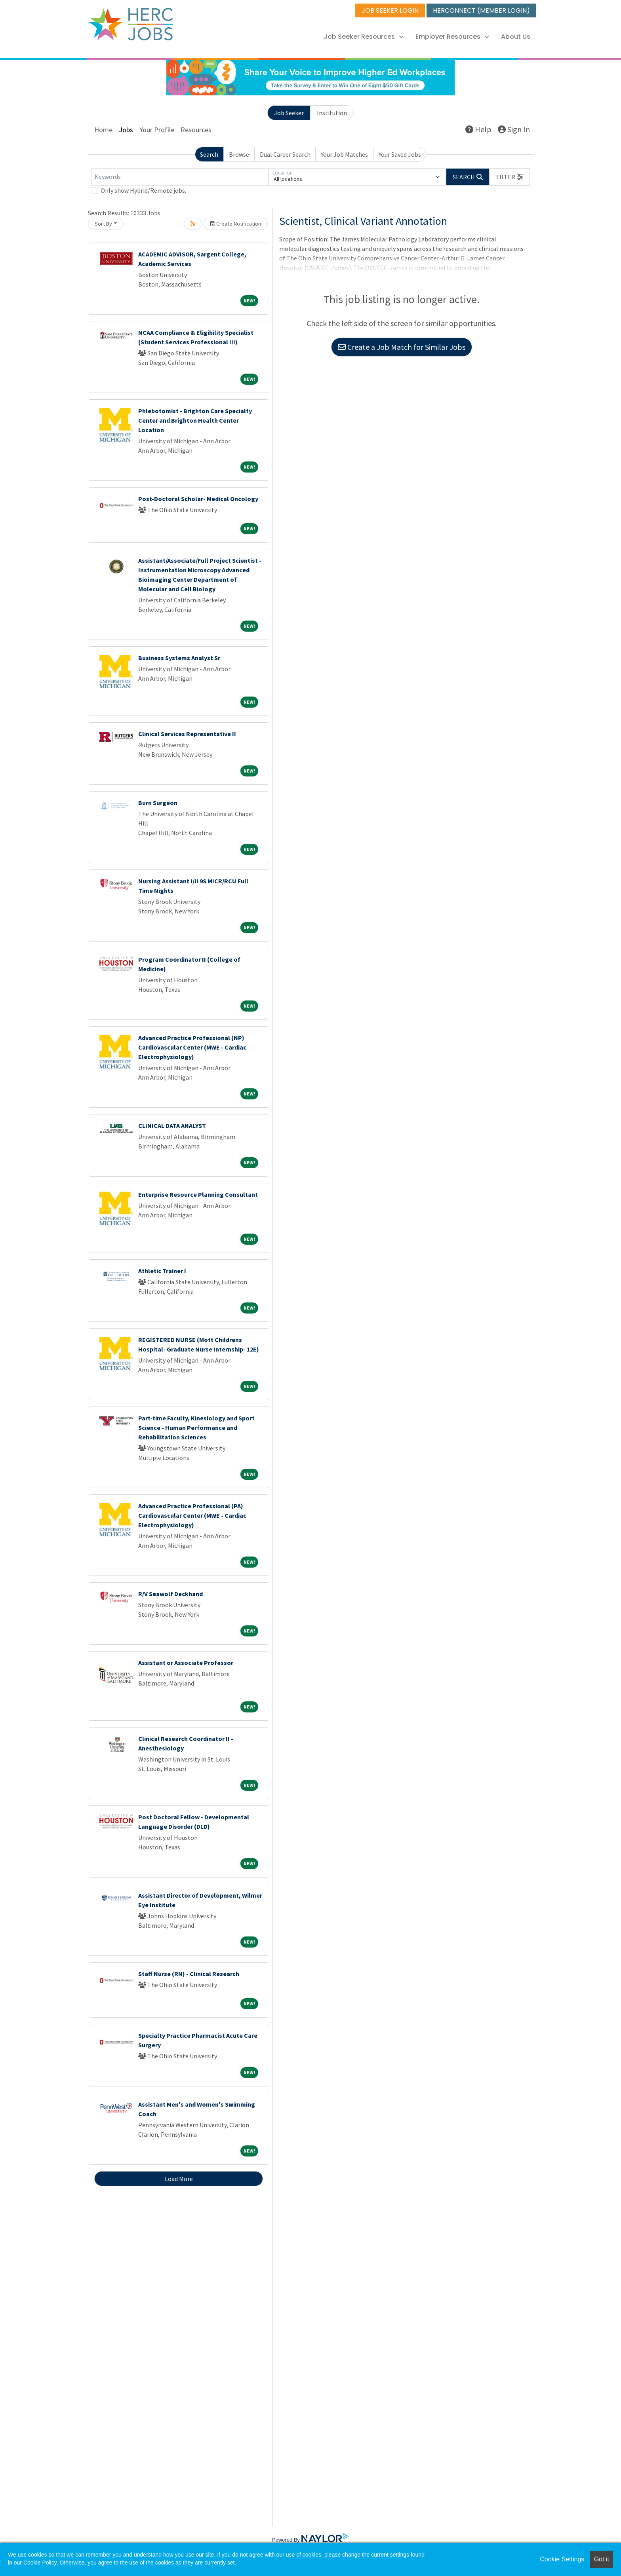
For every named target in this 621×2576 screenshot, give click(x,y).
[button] (510, 177)
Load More (179, 2179)
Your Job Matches (344, 154)
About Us (515, 36)
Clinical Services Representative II (187, 734)
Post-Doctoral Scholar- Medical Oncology (198, 499)
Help (478, 129)
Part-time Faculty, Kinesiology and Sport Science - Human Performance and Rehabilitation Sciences (196, 1427)
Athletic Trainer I (162, 1271)
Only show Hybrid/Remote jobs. (143, 190)
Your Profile (156, 129)
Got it (601, 2559)
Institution (332, 113)
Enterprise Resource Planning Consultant (198, 1194)
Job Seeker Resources (364, 36)
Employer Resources (452, 36)
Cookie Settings (562, 2559)
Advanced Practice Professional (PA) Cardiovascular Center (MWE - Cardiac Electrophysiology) (192, 1515)
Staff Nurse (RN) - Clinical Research (188, 1974)
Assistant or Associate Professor (185, 1663)
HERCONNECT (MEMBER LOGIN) (481, 10)
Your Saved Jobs (400, 154)
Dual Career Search (285, 154)
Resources (196, 129)
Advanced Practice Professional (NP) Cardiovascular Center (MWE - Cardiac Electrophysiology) (192, 1047)
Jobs (126, 129)
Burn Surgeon (157, 803)
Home (103, 129)
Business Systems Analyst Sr (179, 658)
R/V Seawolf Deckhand (170, 1594)
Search (209, 154)
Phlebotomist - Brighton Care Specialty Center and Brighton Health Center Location (195, 420)
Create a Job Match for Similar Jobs (401, 347)
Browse (239, 154)
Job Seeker (289, 113)
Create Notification (235, 223)
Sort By (103, 223)
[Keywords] (180, 177)
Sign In (514, 129)
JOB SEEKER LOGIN (390, 10)
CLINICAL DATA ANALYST (172, 1125)
